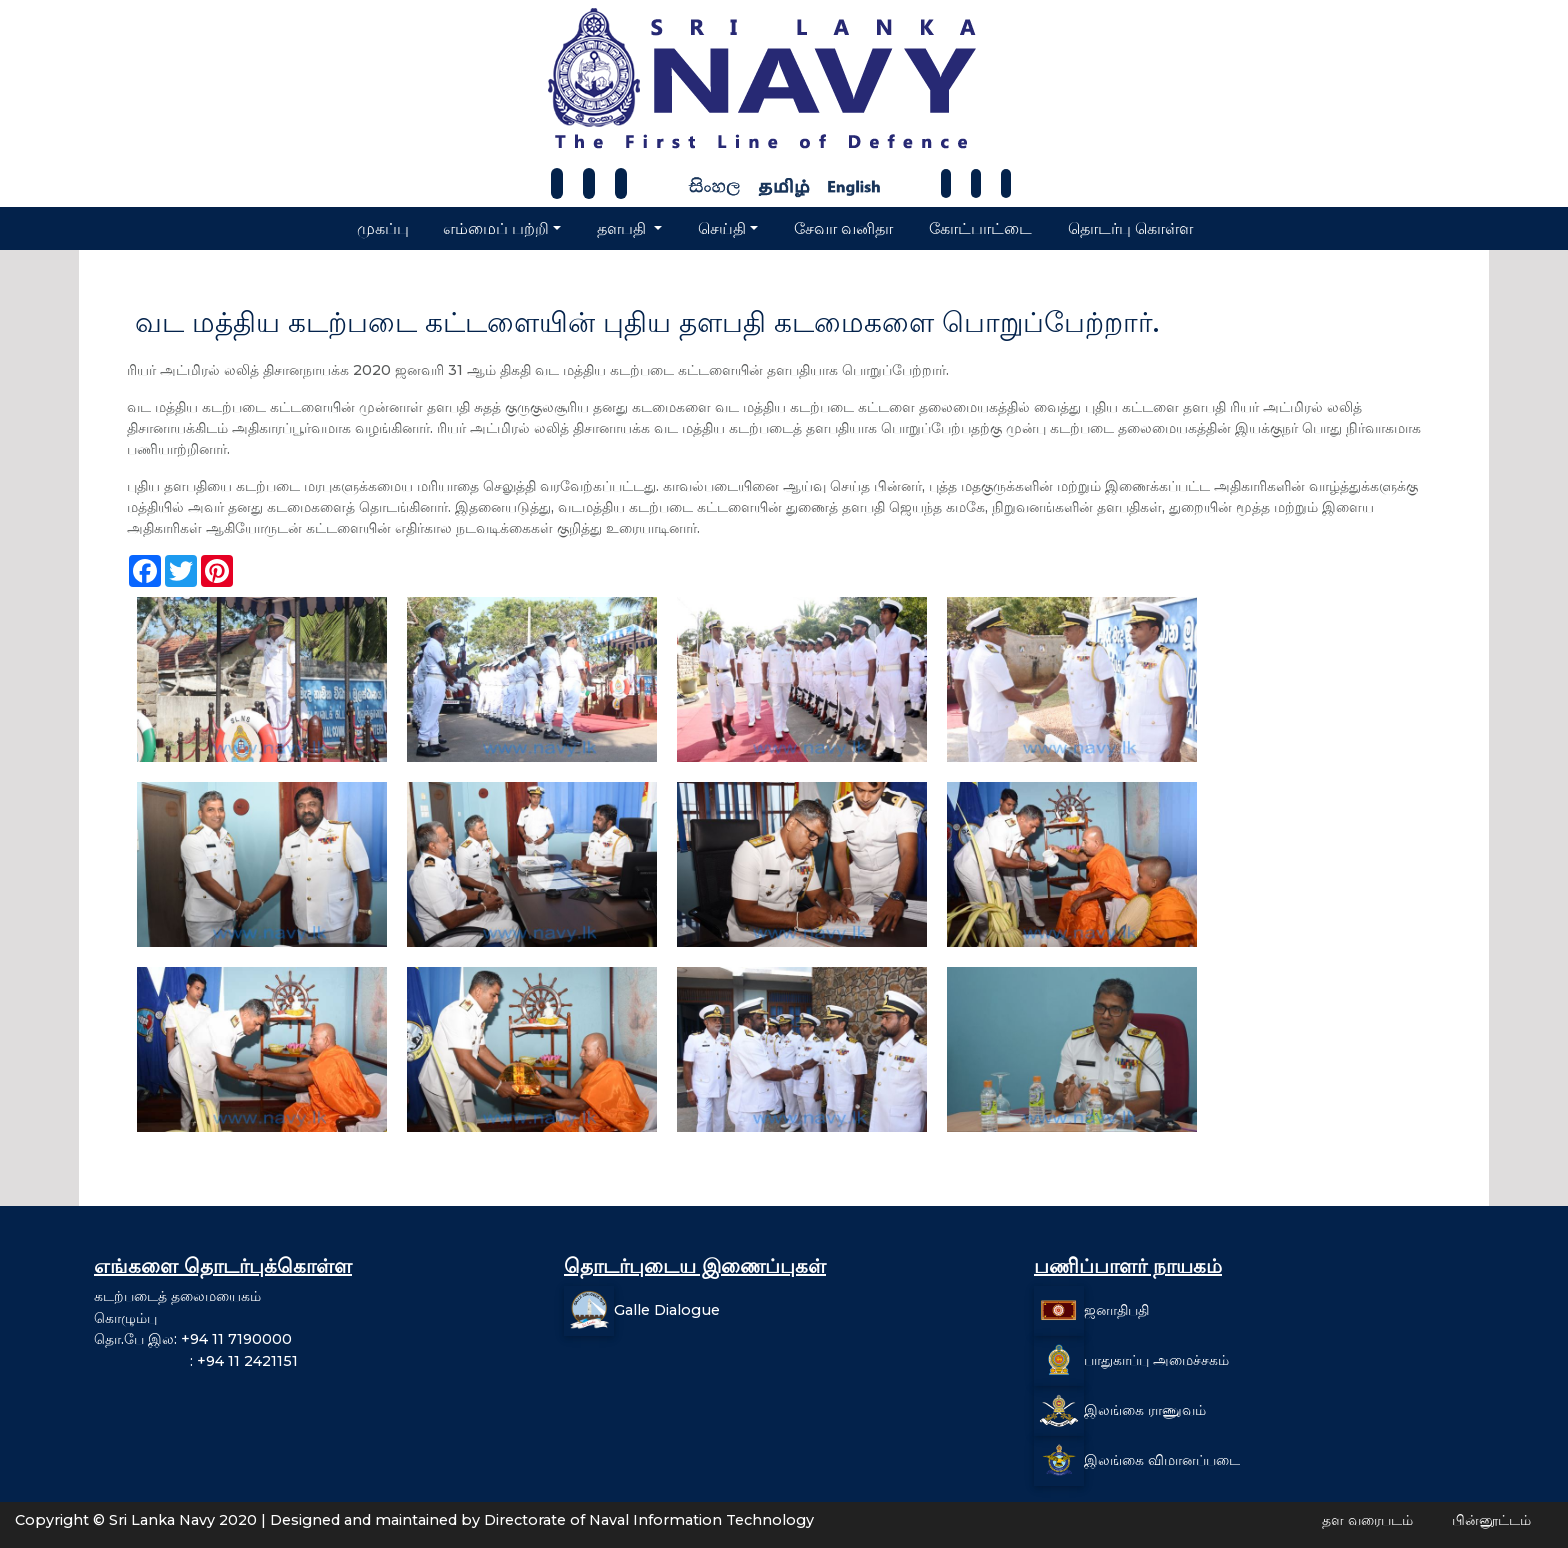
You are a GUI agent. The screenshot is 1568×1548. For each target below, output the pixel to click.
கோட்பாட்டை (980, 228)
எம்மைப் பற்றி (496, 228)
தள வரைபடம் (1367, 1520)
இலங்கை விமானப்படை (1162, 1460)
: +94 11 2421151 (196, 1361)
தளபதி (623, 228)
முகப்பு (383, 228)
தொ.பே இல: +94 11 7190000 (193, 1339)
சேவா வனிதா (843, 228)
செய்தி (722, 228)
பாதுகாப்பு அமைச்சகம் (1156, 1360)
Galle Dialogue (667, 1310)
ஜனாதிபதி (1116, 1310)
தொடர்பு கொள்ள (1130, 228)
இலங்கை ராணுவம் (1145, 1410)
